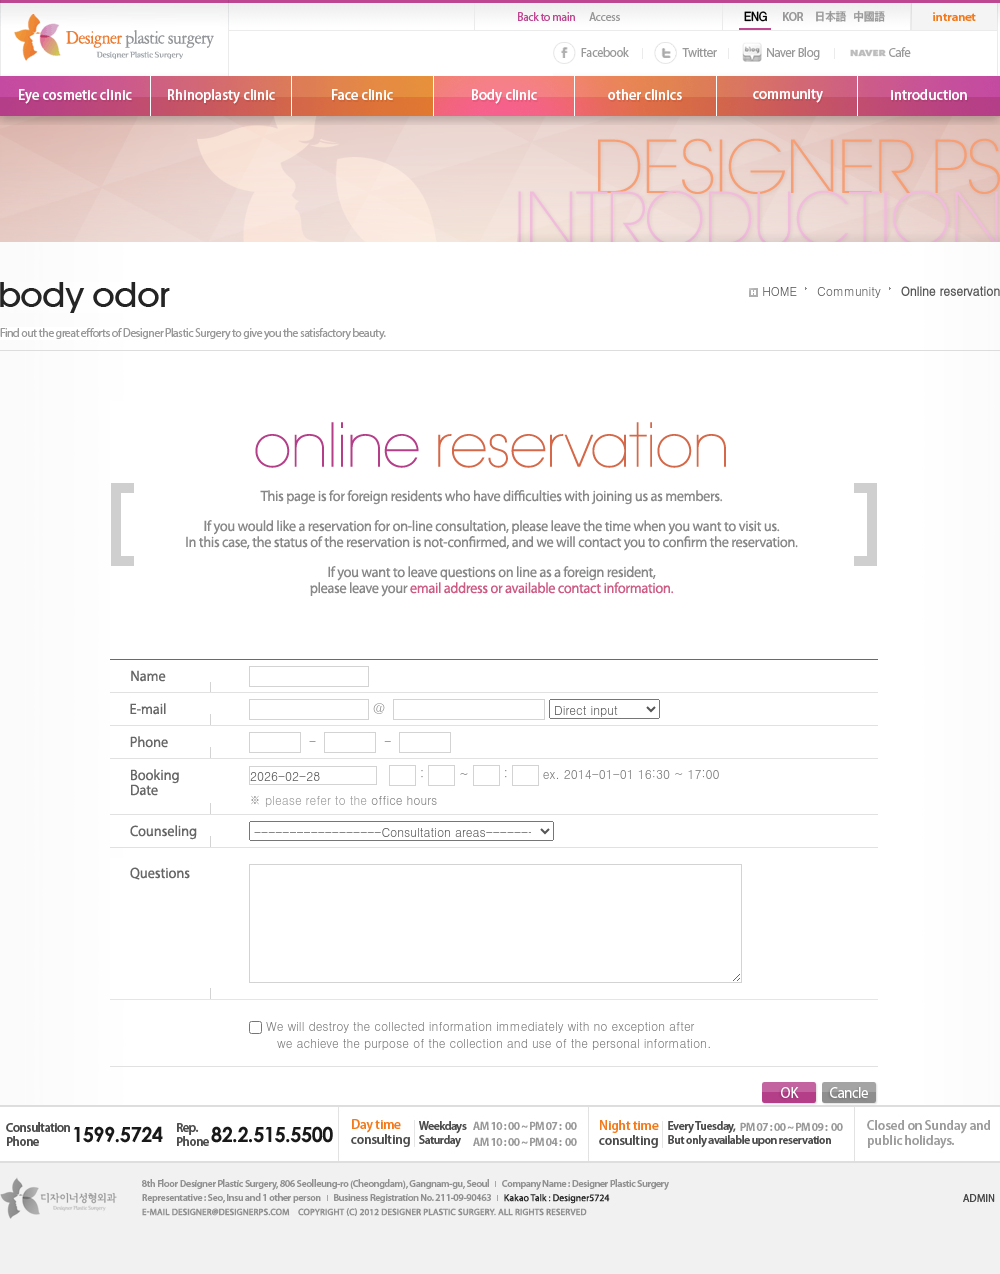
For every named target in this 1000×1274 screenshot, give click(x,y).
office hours (404, 799)
